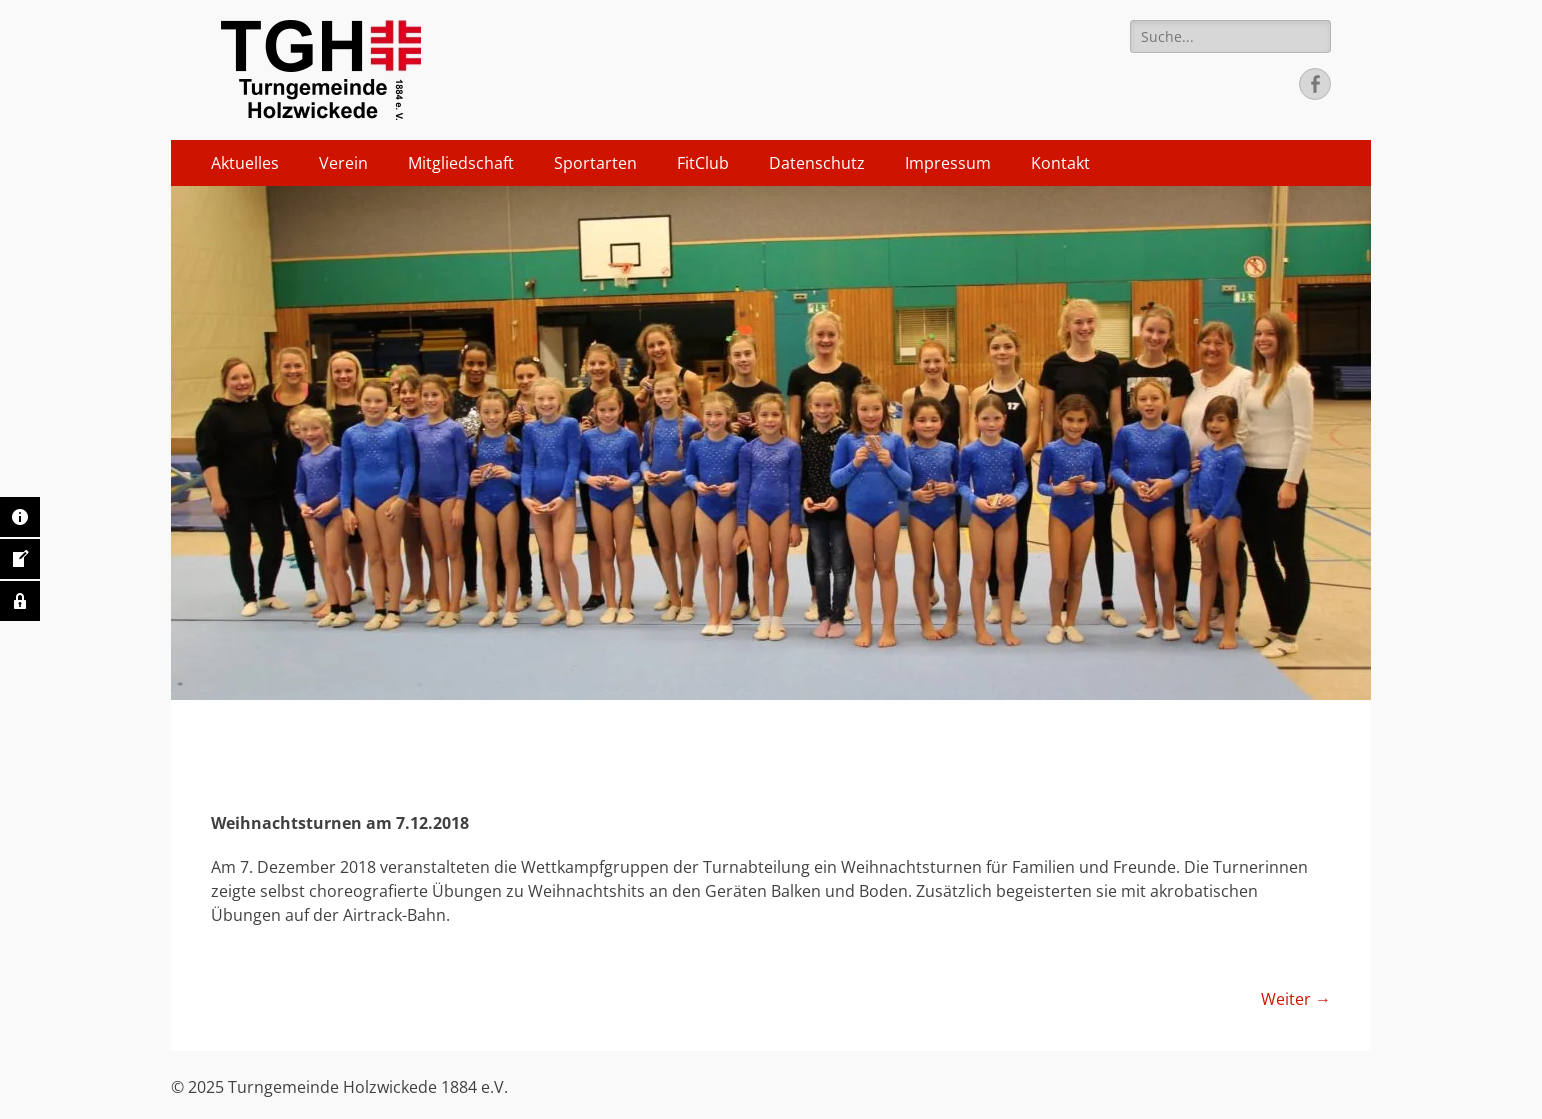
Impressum (948, 163)
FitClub (703, 163)
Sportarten (595, 163)
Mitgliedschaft (461, 163)
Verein (343, 163)
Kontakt (1060, 163)
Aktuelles (245, 163)
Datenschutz (817, 163)
